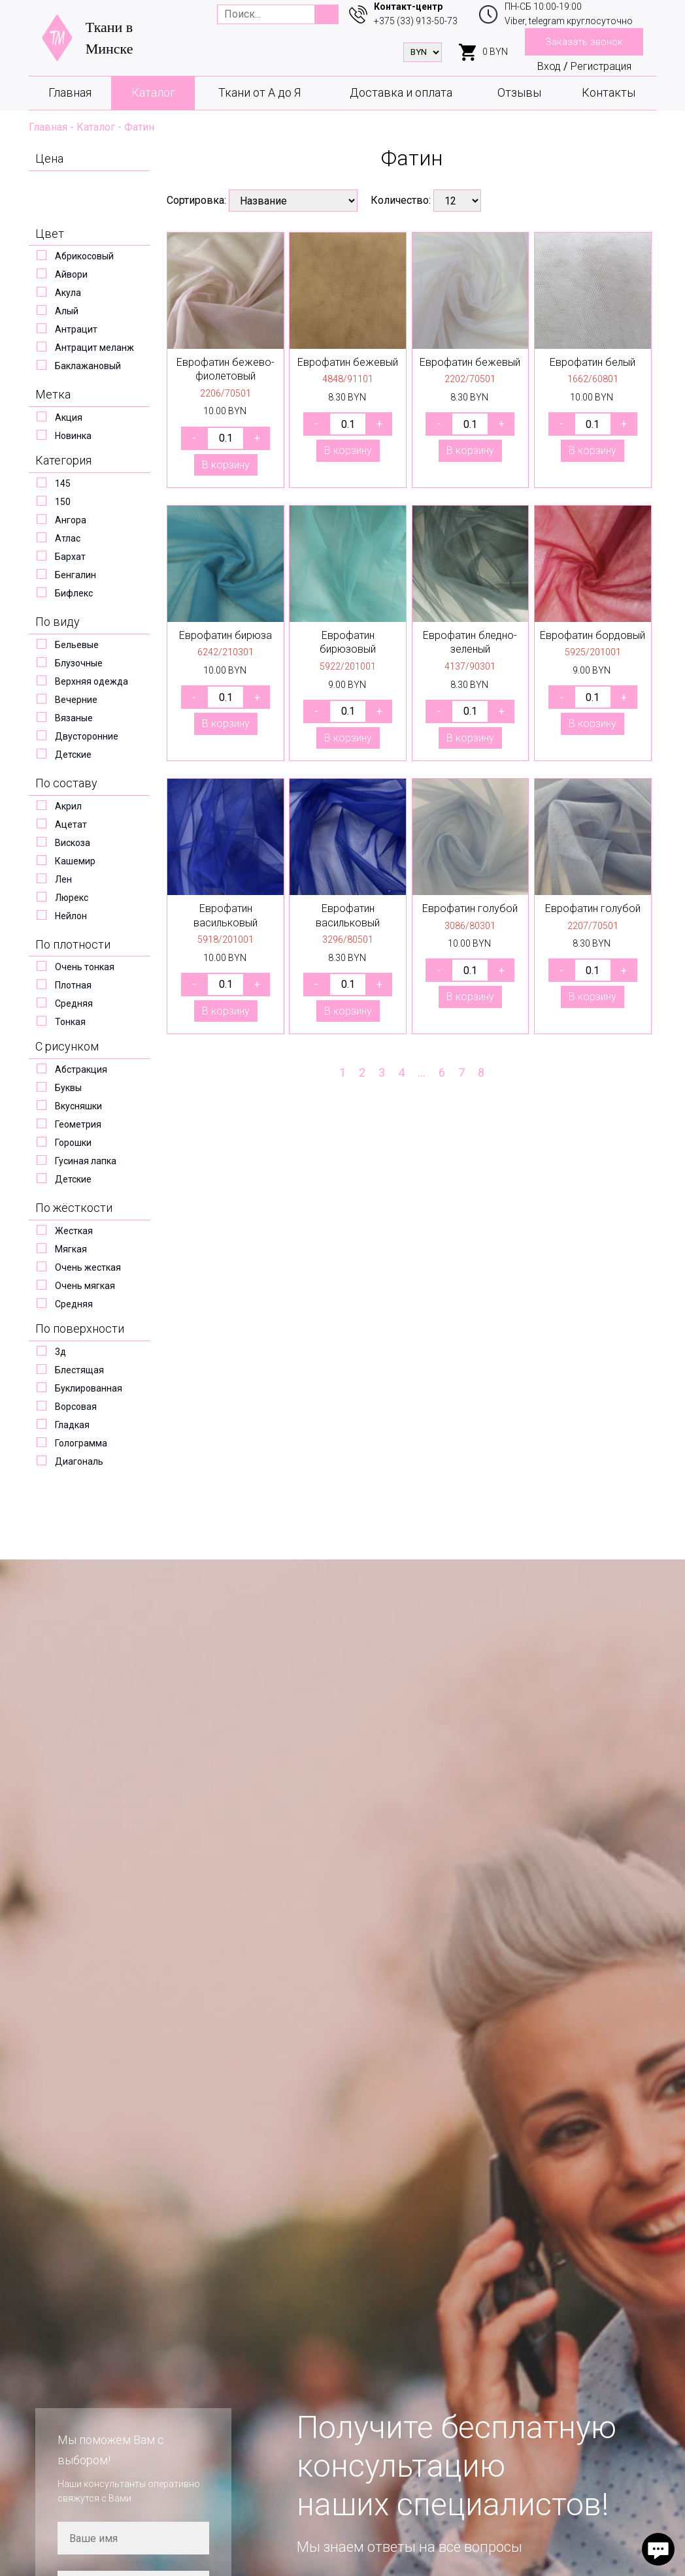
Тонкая (70, 1022)
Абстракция (81, 1069)
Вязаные (74, 718)
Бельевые (77, 645)
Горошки (73, 1142)
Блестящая (79, 1370)
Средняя (74, 1003)
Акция (68, 417)
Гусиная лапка (85, 1161)
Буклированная (88, 1388)
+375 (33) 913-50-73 (416, 21)
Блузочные (79, 663)
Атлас (67, 538)
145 (63, 483)
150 (63, 502)
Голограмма (81, 1443)
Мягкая (71, 1249)
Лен (63, 879)
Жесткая (74, 1231)
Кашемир (75, 861)
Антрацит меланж (94, 347)
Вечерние (76, 699)
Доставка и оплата (401, 92)
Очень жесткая (88, 1267)
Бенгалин (75, 575)
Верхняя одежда (91, 681)
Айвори (71, 274)
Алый (66, 311)
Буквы (68, 1088)
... (422, 1072)
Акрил (68, 806)
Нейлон (71, 916)
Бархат (70, 556)
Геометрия (78, 1124)
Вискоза (72, 843)
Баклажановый (88, 366)
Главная (70, 92)
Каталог (153, 92)
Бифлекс (74, 593)
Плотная (73, 985)
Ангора (70, 520)
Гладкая (72, 1425)
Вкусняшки (78, 1106)
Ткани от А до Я (259, 92)
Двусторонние (86, 736)
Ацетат (71, 824)
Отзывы (519, 92)
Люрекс (71, 897)
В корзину (226, 465)
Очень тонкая (84, 967)
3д (60, 1351)
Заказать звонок (584, 42)
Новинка (73, 436)
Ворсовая (76, 1406)
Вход (549, 66)
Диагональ (79, 1461)
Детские (73, 754)
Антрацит (76, 329)
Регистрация (601, 66)
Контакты (608, 92)
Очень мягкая (85, 1285)
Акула (68, 292)
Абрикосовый (84, 256)
